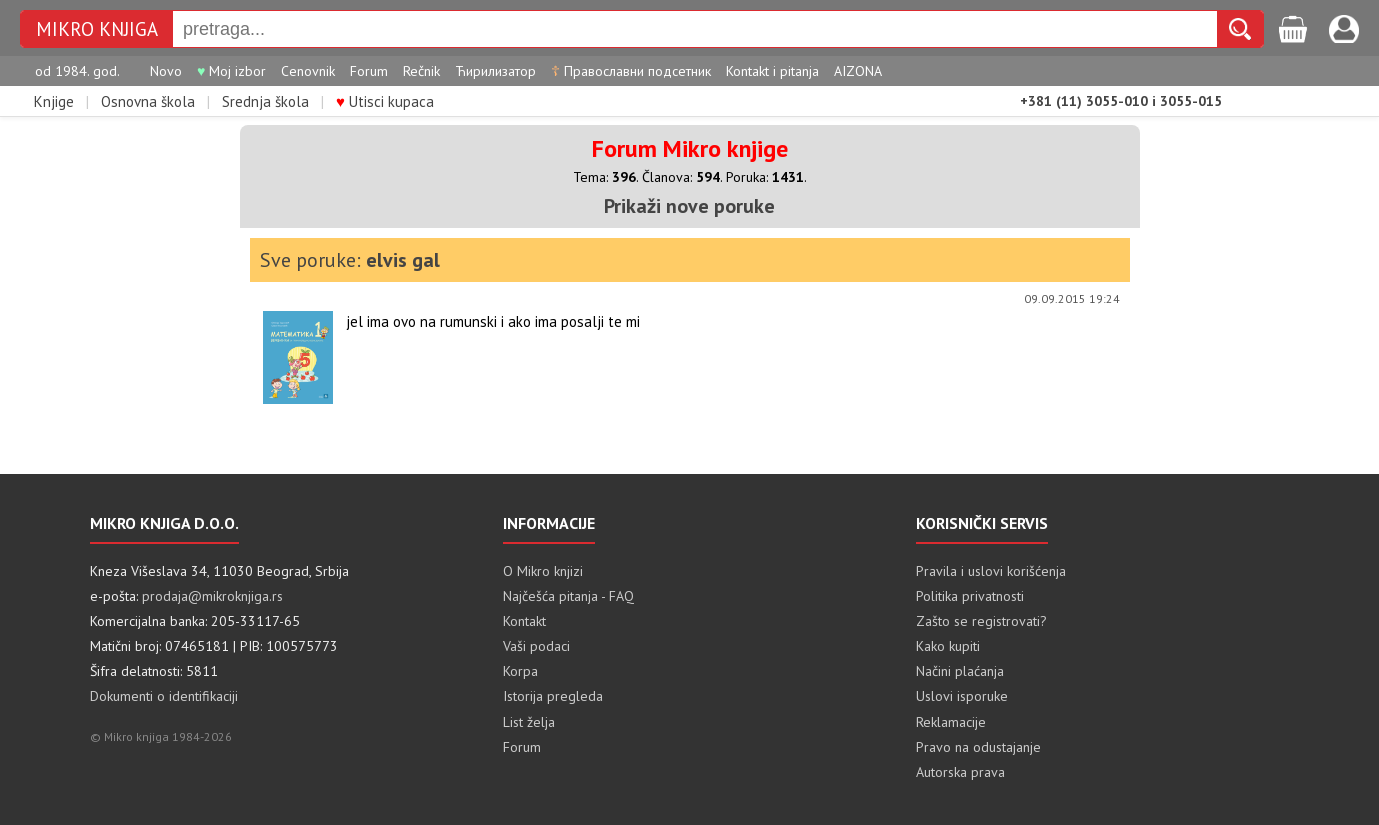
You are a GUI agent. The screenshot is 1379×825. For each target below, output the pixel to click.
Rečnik (421, 71)
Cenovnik (308, 71)
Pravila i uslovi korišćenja (991, 571)
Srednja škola (265, 101)
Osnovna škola (148, 101)
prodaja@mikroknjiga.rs (212, 596)
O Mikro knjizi (543, 571)
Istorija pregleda (553, 696)
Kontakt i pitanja (772, 71)
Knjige (54, 101)
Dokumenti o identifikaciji (164, 696)
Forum (369, 71)
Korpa (520, 671)
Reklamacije (951, 722)
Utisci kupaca (385, 101)
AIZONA (858, 71)
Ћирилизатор (495, 71)
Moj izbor (231, 71)
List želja (529, 722)
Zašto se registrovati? (981, 621)
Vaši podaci (536, 646)
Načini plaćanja (960, 671)
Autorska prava (960, 772)
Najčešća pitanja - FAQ (568, 596)
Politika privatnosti (970, 596)
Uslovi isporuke (962, 696)
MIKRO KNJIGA (97, 29)
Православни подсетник (631, 71)
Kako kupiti (948, 646)
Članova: (681, 177)
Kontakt (524, 621)
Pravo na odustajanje (978, 747)
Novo (166, 71)
